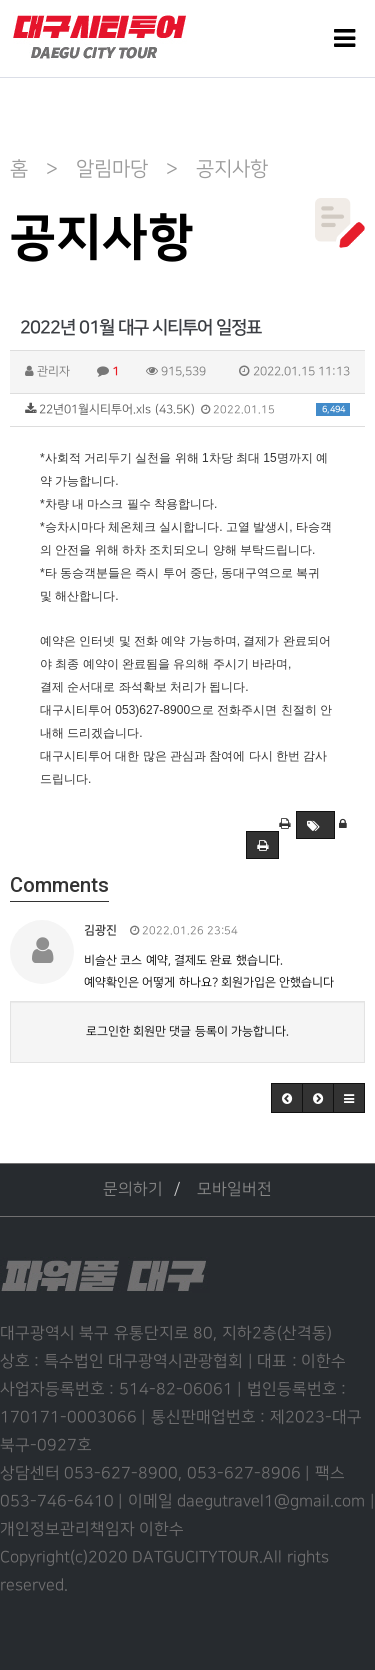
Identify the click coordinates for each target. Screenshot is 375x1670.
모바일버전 (234, 1189)
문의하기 (133, 1189)
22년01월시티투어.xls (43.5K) (187, 409)
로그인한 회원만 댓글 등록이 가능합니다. (187, 1031)
